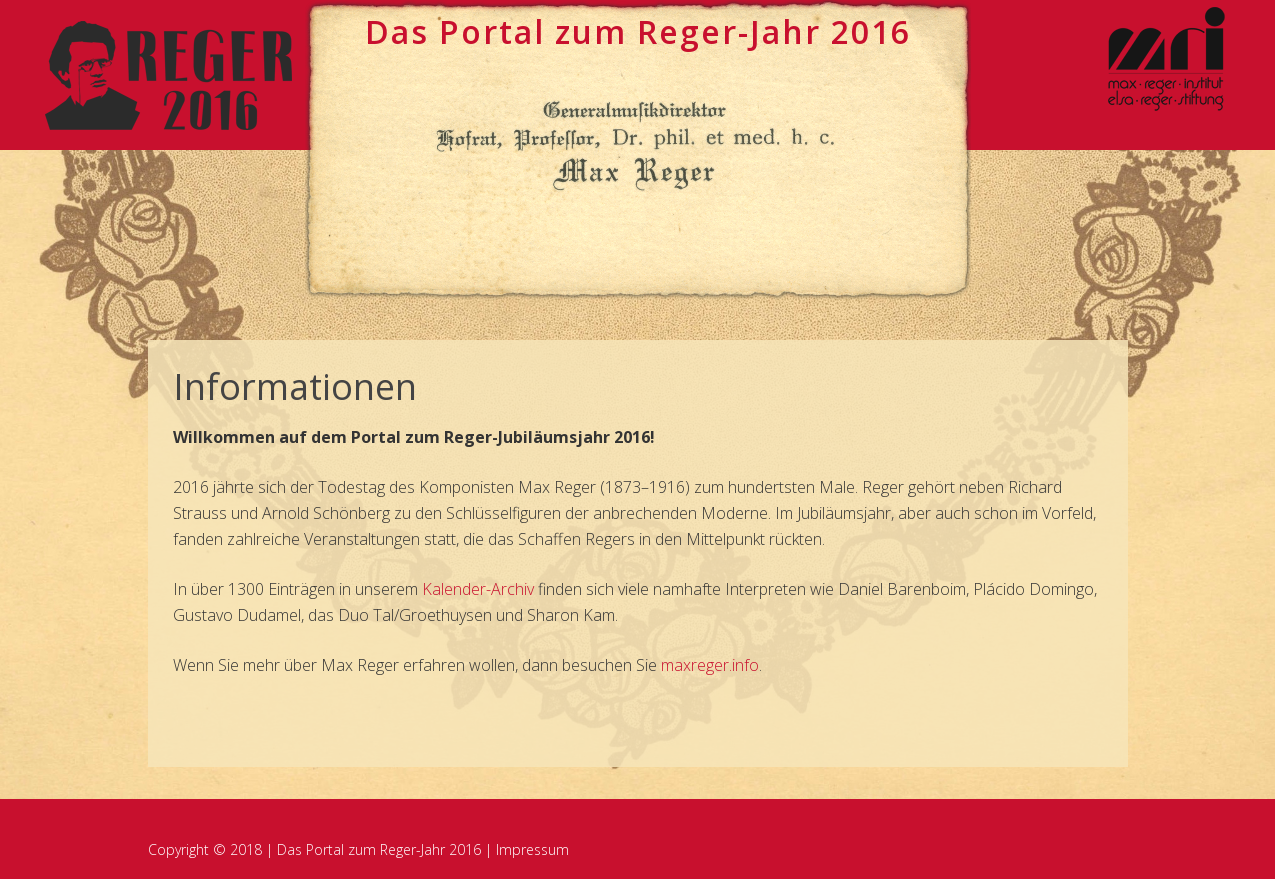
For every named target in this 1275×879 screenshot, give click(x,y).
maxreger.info (710, 665)
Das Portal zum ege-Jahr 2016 (638, 31)
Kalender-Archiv (478, 589)
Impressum (532, 849)
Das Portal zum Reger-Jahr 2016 (379, 849)
